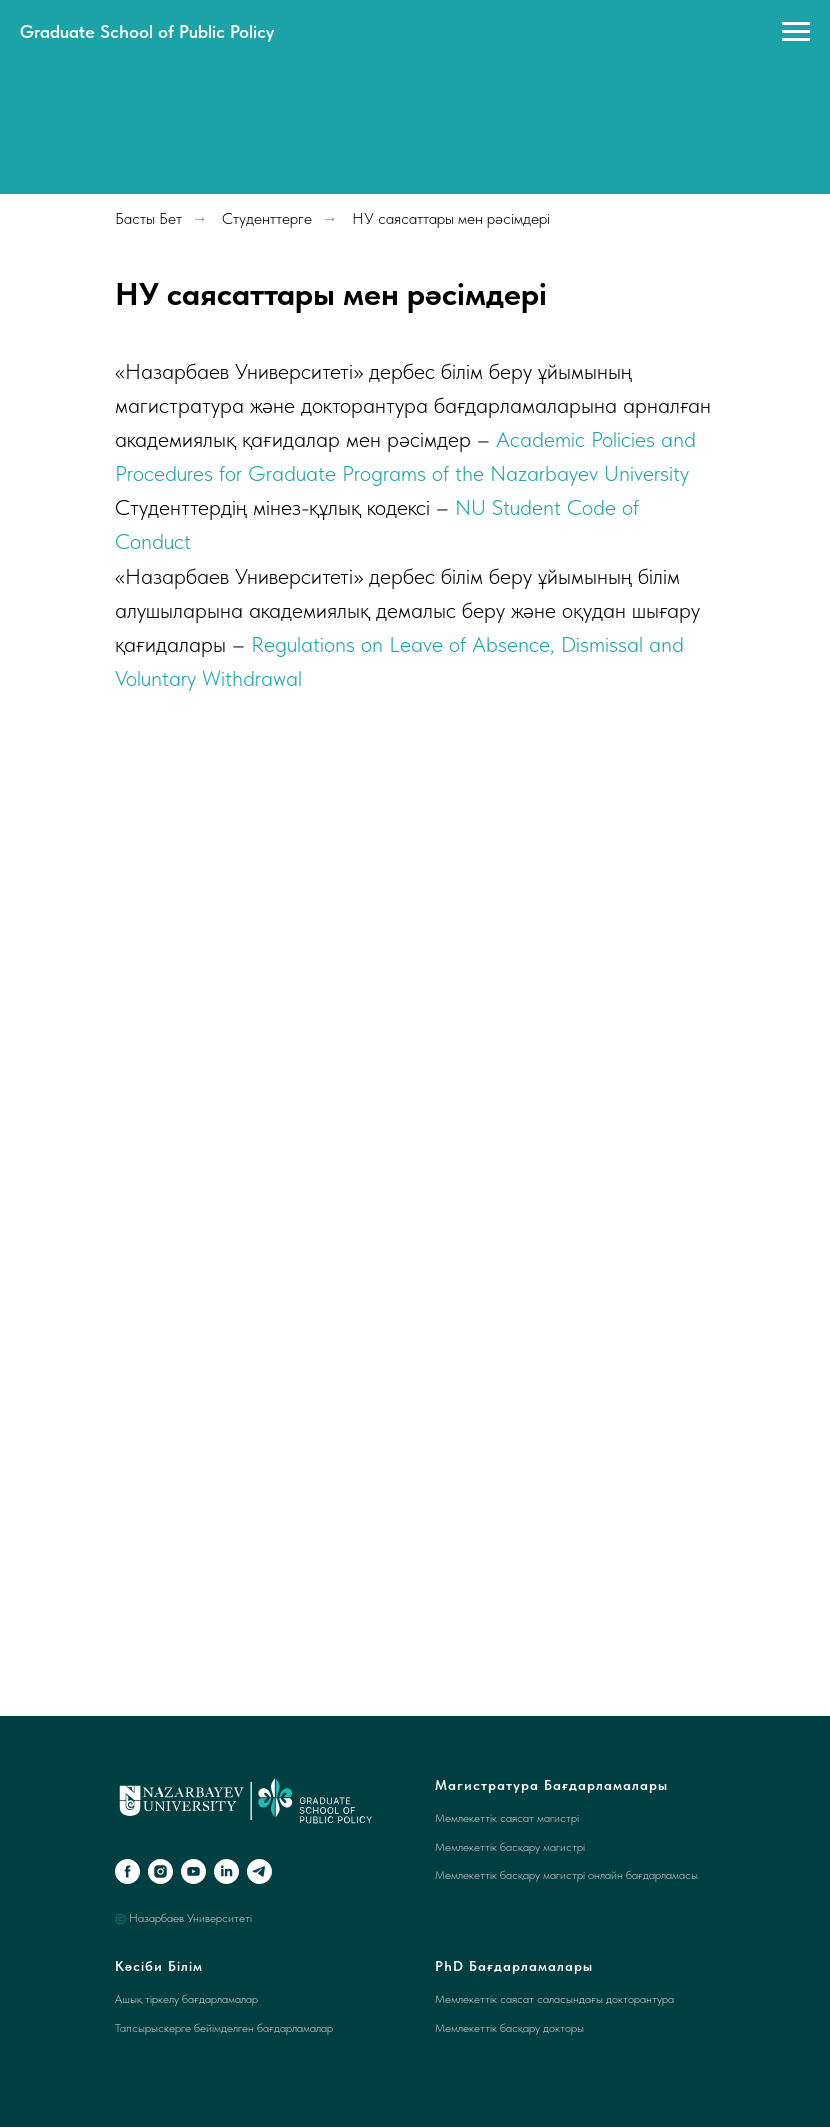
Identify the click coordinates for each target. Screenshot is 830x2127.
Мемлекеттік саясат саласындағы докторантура (554, 1999)
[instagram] (160, 1871)
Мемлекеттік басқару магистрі (510, 1847)
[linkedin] (226, 1871)
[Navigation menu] (796, 32)
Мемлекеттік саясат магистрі (507, 1818)
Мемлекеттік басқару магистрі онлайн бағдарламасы (566, 1875)
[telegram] (259, 1871)
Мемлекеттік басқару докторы (509, 2028)
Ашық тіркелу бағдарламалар (186, 1999)
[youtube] (193, 1871)
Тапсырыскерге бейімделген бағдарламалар (224, 2028)
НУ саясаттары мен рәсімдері (451, 218)
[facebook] (127, 1871)
